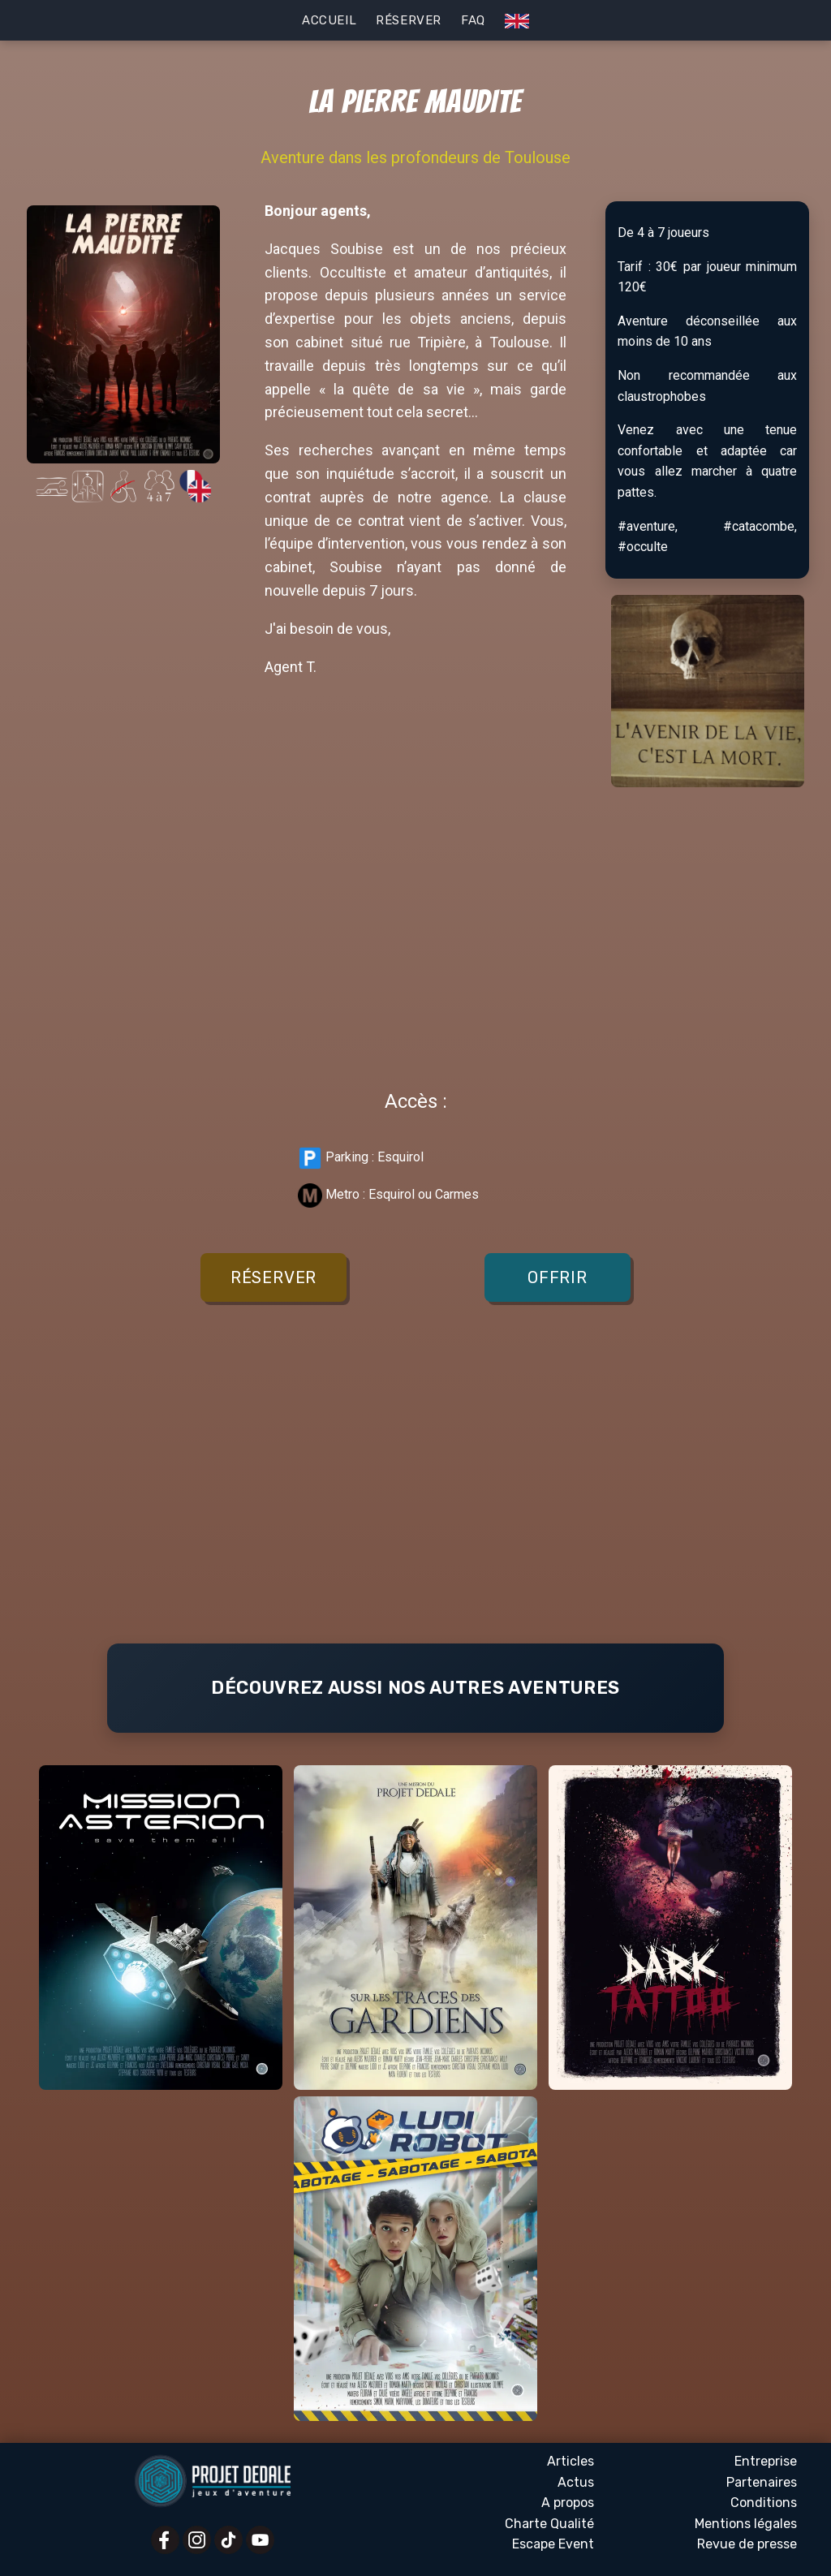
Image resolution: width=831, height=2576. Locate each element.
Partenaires (761, 2482)
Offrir (557, 1277)
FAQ (473, 20)
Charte (549, 2524)
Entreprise (765, 2461)
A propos (567, 2502)
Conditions (763, 2502)
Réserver (408, 20)
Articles (570, 2461)
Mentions (746, 2524)
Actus (576, 2482)
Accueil (329, 20)
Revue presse (747, 2544)
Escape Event (553, 2544)
